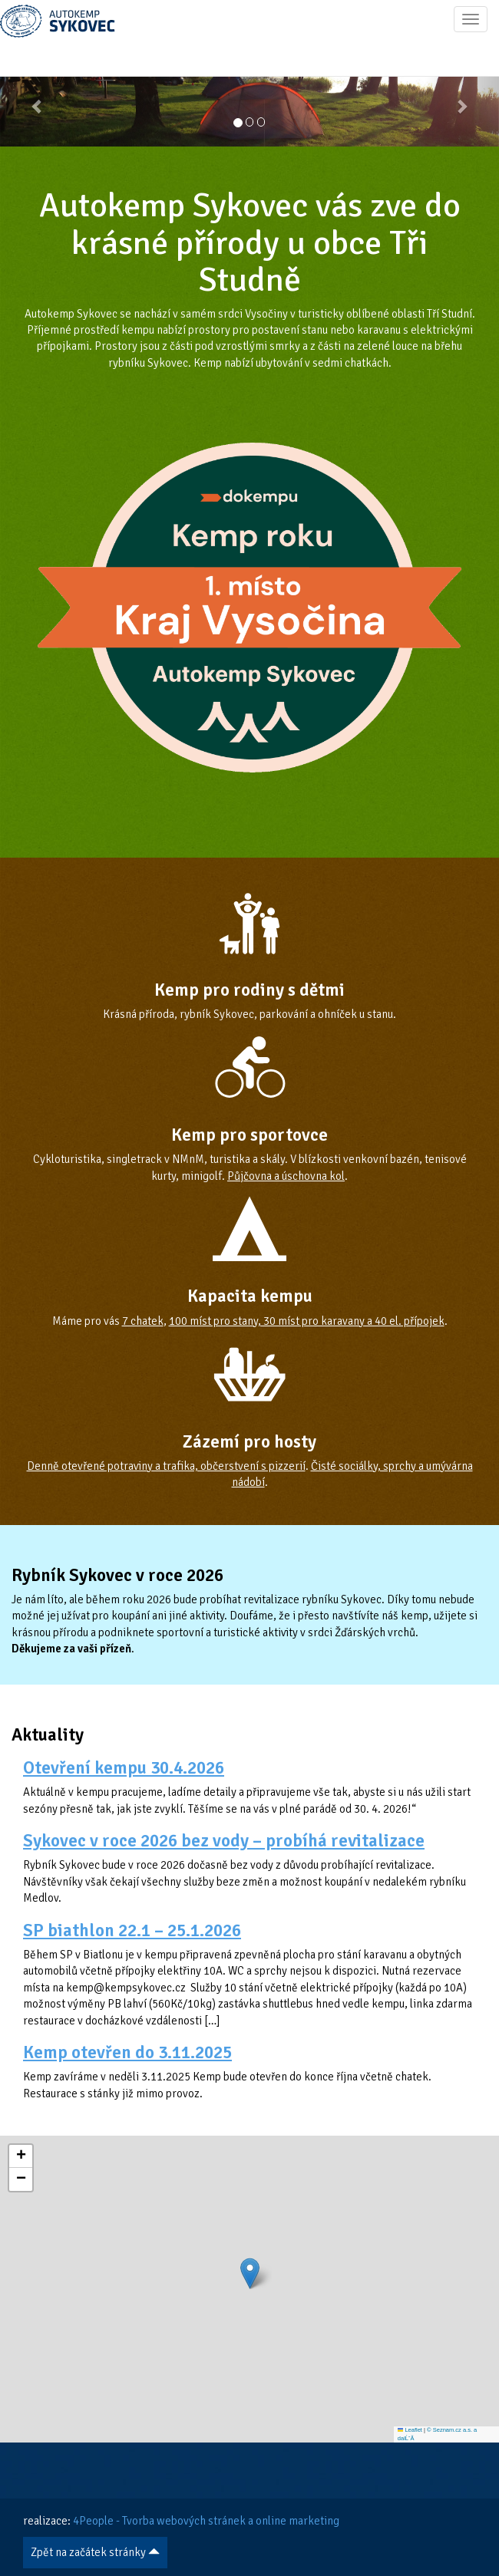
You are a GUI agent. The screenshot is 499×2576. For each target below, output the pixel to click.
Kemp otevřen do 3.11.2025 (127, 2052)
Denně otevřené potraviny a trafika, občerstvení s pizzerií (166, 1466)
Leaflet (410, 2429)
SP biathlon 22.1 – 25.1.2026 (132, 1930)
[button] (37, 98)
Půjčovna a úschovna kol (286, 1176)
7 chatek (143, 1321)
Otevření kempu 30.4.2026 (123, 1768)
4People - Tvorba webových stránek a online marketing (206, 2521)
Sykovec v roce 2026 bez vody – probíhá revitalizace (224, 1841)
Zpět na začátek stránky (95, 2552)
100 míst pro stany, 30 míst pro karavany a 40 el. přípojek (306, 1321)
